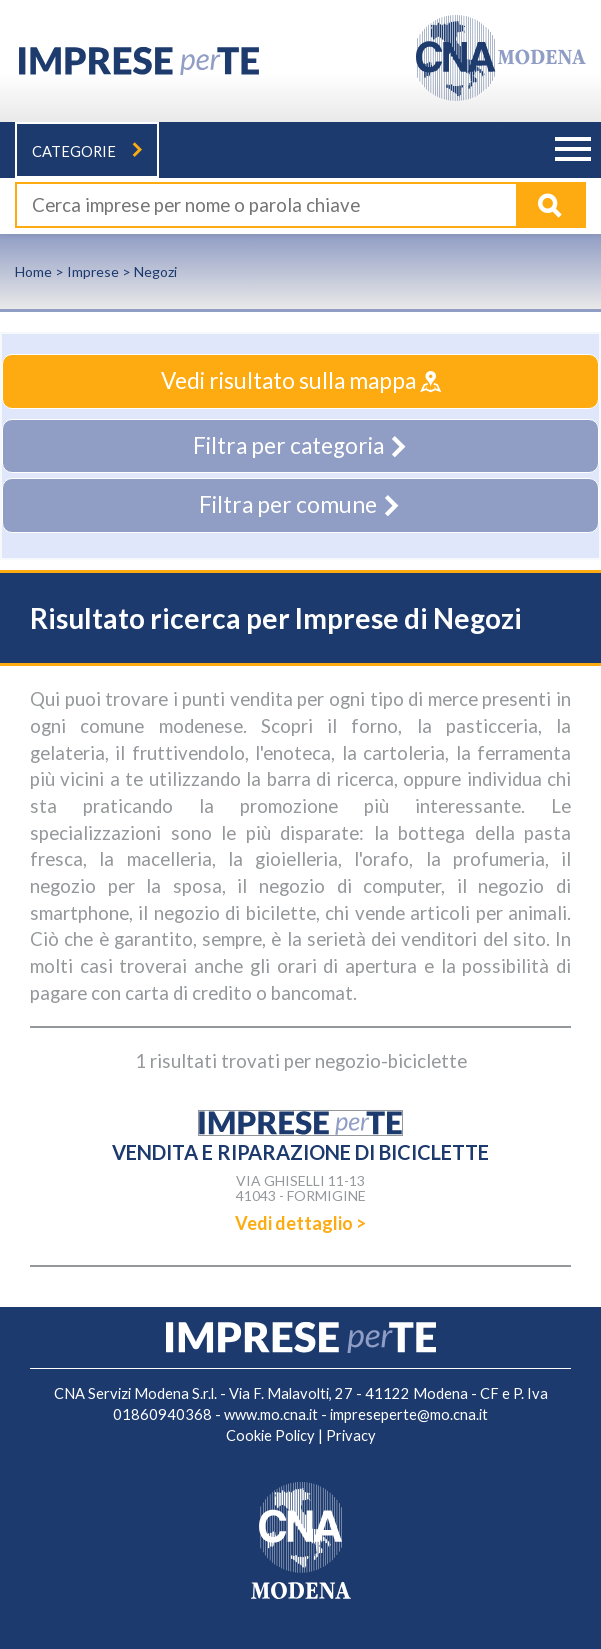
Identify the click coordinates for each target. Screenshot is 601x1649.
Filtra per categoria (301, 445)
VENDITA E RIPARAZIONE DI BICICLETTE (300, 1152)
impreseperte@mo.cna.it (409, 1414)
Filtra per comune (300, 504)
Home (33, 271)
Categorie (87, 151)
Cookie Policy (270, 1435)
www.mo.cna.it (271, 1414)
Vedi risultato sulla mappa (301, 380)
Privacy (351, 1435)
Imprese (93, 271)
